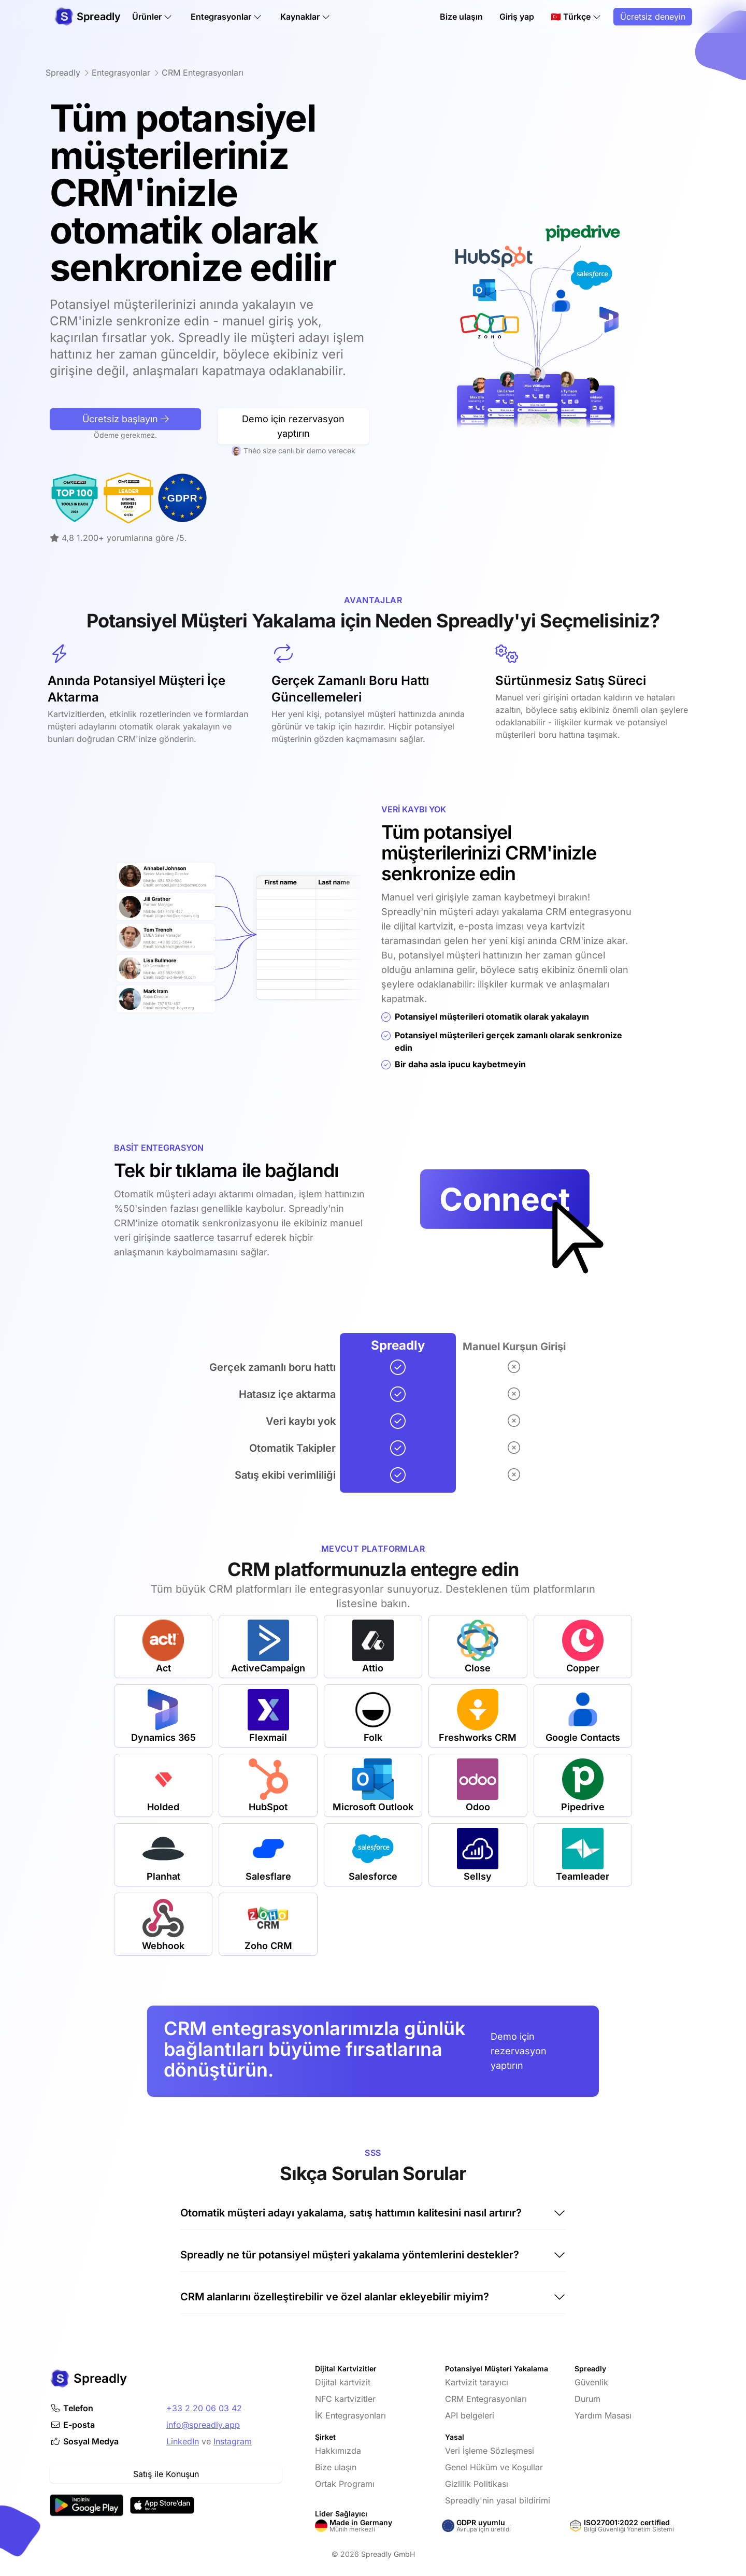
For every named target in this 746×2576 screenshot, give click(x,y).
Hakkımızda (338, 2450)
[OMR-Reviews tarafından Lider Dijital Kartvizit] (78, 498)
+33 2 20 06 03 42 (204, 2408)
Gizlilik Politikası (476, 2484)
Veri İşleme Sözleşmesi (489, 2450)
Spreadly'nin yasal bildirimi (497, 2500)
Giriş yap (516, 16)
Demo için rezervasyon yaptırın (519, 2051)
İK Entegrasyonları (350, 2415)
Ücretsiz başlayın (125, 469)
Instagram (232, 2441)
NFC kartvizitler (345, 2399)
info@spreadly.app (203, 2425)
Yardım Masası (603, 2415)
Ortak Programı (345, 2484)
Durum (587, 2399)
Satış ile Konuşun (166, 2474)
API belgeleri (469, 2415)
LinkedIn (182, 2441)
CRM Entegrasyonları (486, 2399)
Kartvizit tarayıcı (476, 2382)
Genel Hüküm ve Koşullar (494, 2467)
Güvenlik (591, 2382)
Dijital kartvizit (342, 2382)
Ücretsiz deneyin (652, 16)
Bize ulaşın (461, 16)
